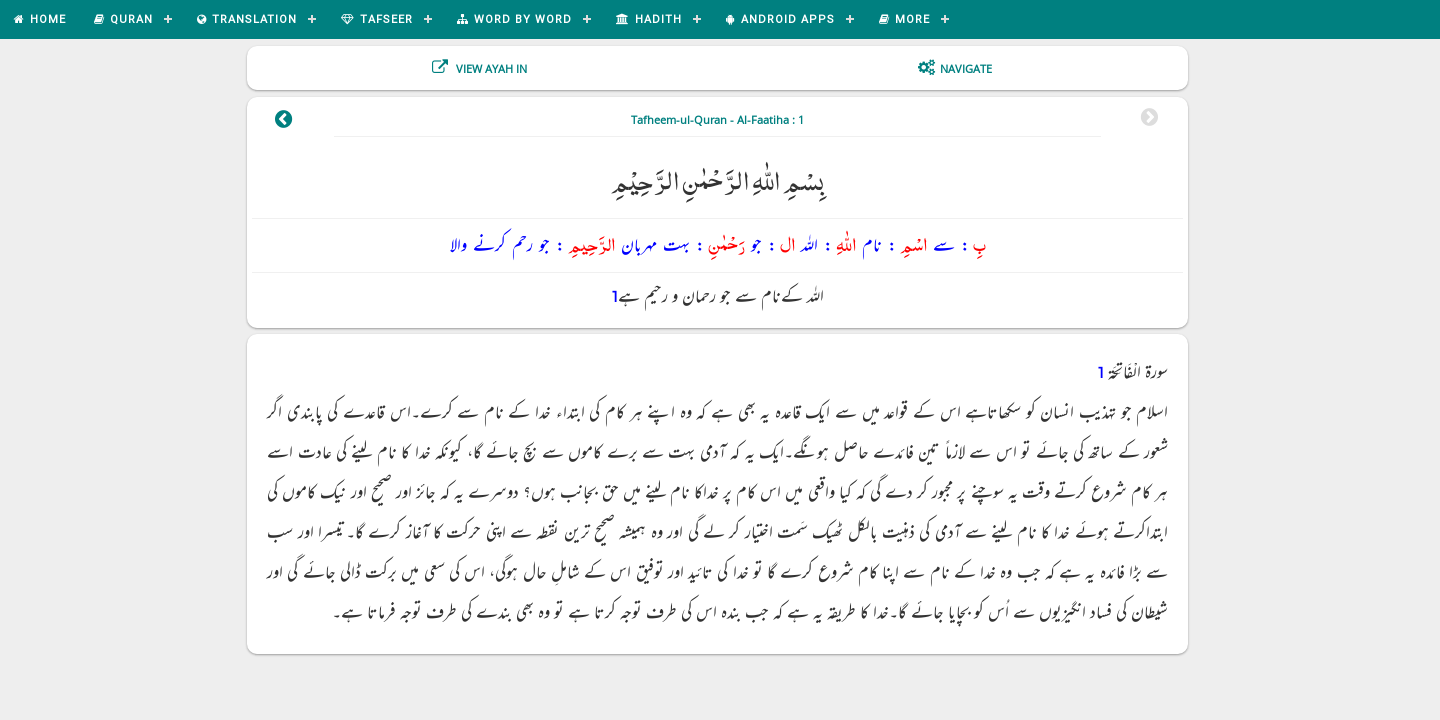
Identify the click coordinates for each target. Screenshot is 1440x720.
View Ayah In (490, 68)
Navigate (966, 68)
